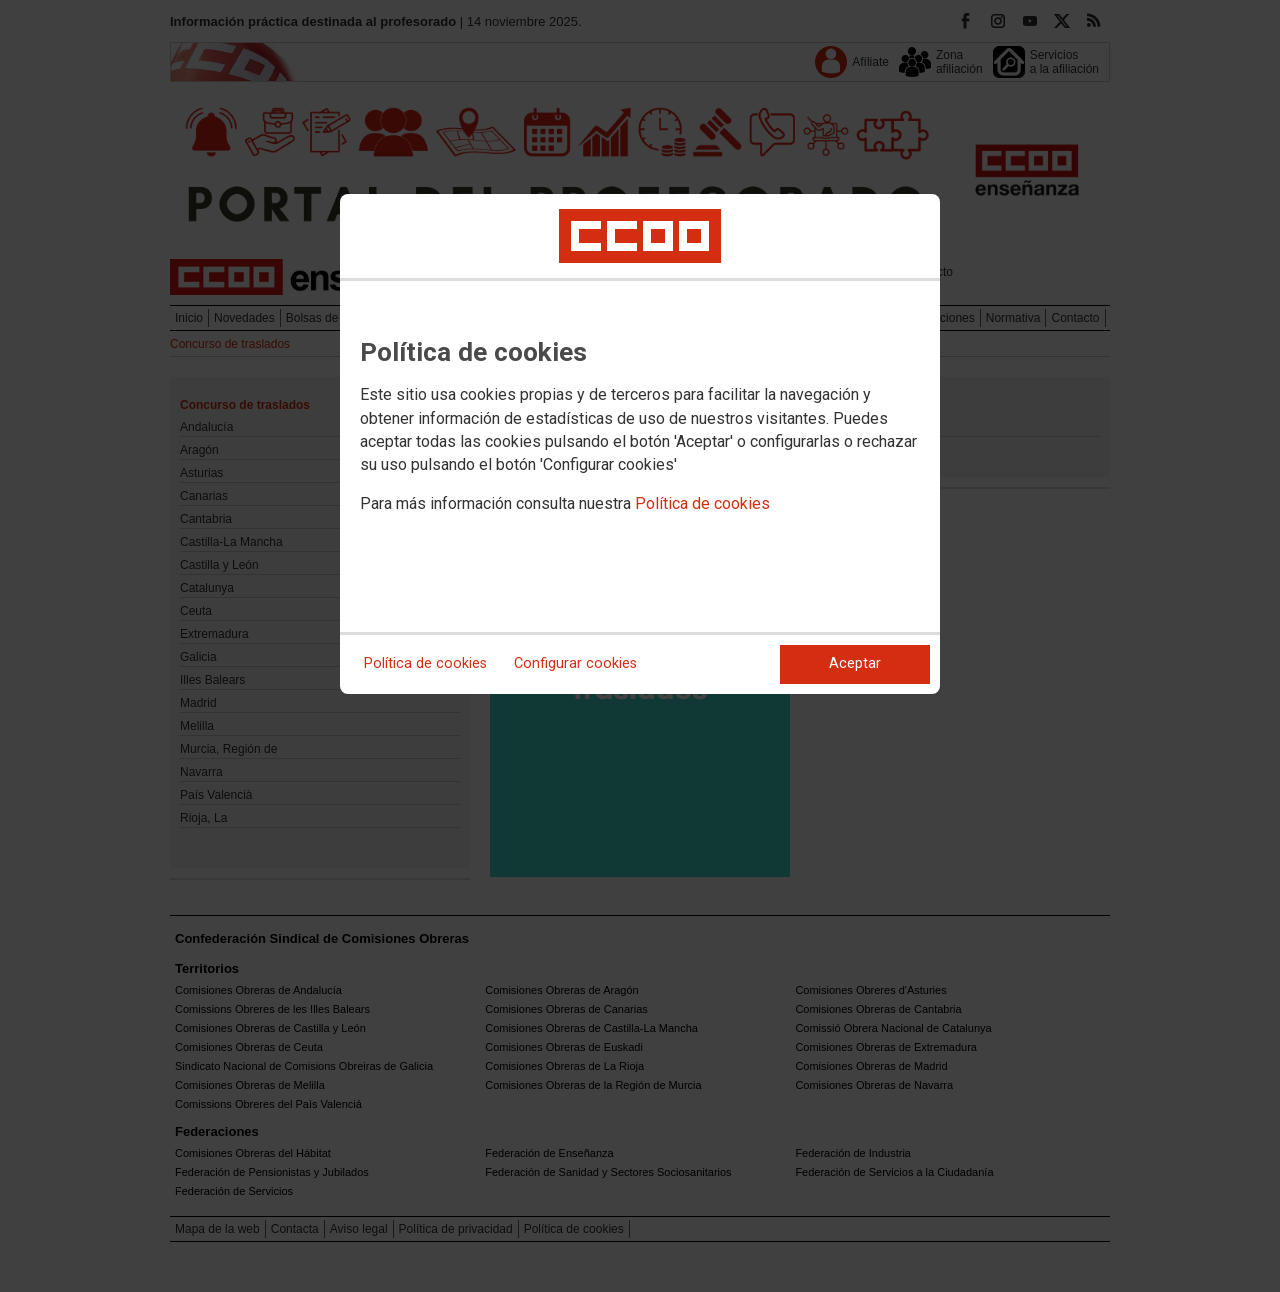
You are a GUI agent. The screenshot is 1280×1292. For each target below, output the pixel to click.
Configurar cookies (575, 663)
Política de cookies (702, 503)
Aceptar (855, 663)
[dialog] (640, 444)
